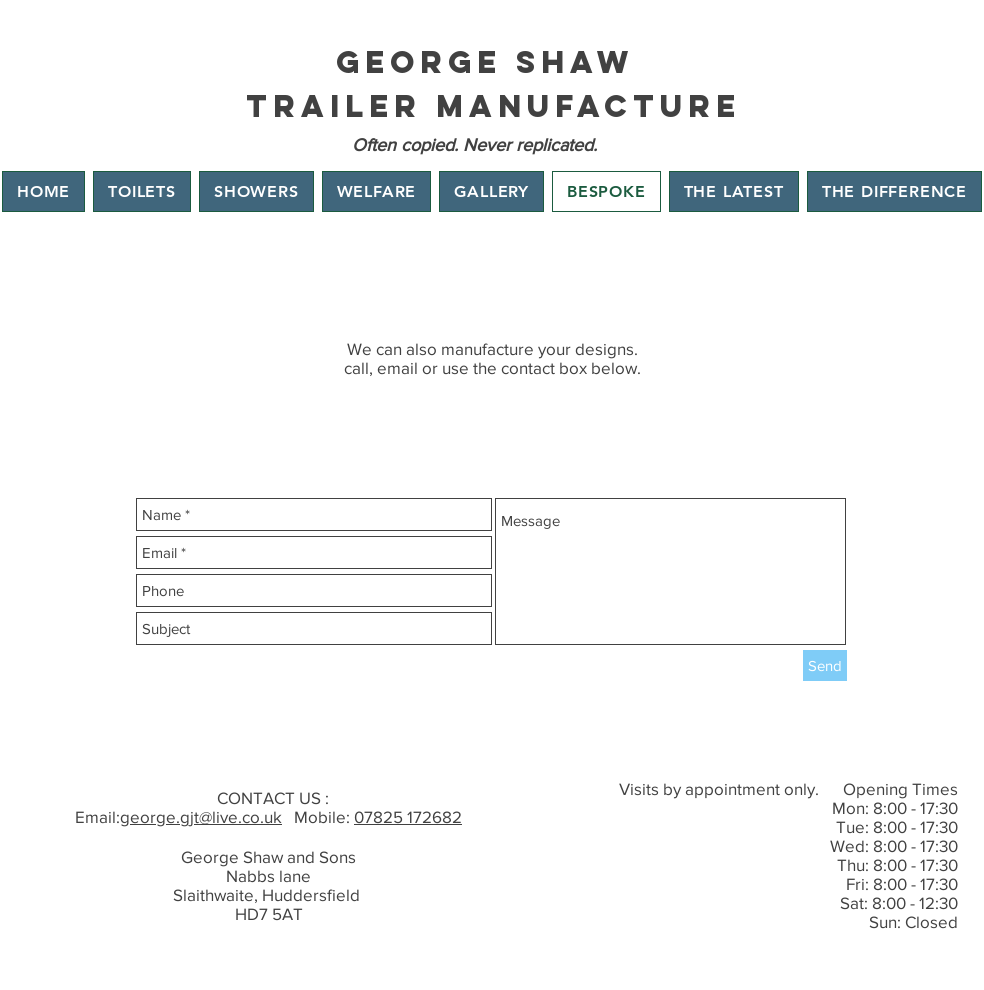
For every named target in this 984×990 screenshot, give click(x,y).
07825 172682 (408, 816)
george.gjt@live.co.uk (201, 816)
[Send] (825, 665)
